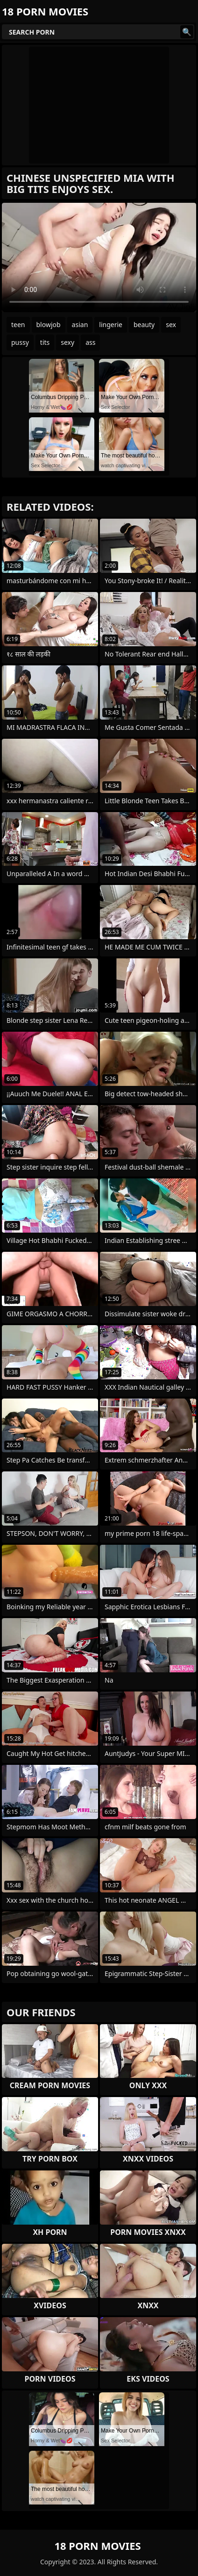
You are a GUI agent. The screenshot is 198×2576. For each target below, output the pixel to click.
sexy (67, 342)
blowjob (48, 324)
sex (171, 324)
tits (45, 342)
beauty (144, 324)
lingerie (110, 324)
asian (80, 324)
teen (18, 324)
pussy (20, 342)
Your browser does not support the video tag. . (99, 257)
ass (90, 342)
